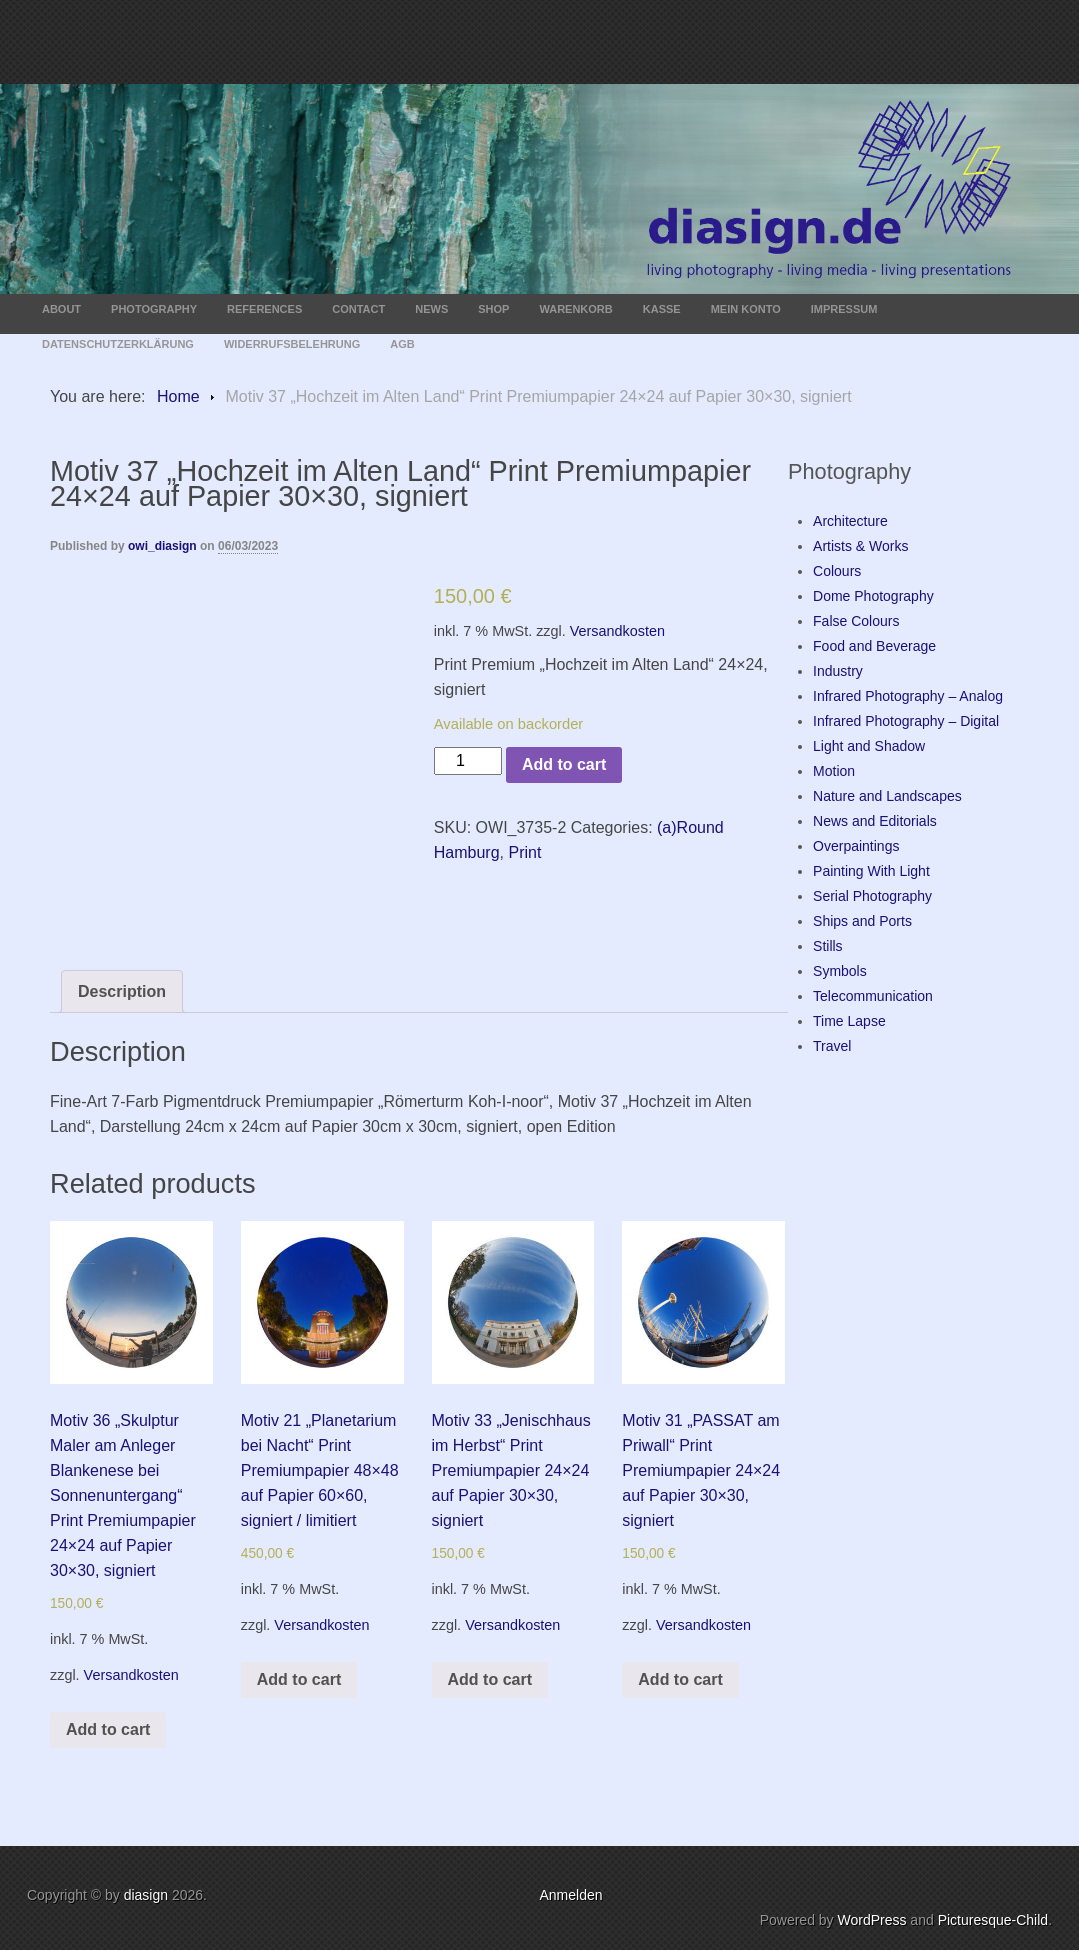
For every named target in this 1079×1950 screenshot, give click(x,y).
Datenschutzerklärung (118, 344)
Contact (358, 309)
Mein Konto (746, 309)
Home (178, 396)
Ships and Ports (862, 921)
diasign (148, 1895)
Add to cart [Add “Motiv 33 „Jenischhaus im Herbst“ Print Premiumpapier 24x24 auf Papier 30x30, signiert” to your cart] (490, 1679)
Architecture (850, 521)
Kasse (662, 309)
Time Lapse (849, 1021)
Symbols (840, 971)
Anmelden (570, 1895)
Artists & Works (860, 546)
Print (524, 852)
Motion (834, 771)
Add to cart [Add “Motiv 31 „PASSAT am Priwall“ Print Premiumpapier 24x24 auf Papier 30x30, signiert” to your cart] (680, 1679)
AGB (402, 344)
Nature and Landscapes (887, 796)
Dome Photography (873, 596)
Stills (828, 946)
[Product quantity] (468, 761)
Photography (154, 309)
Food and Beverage (874, 646)
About (61, 309)
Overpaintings (856, 846)
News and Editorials (875, 821)
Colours (837, 571)
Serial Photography (872, 896)
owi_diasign (162, 546)
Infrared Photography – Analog (908, 696)
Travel (832, 1046)
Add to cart (564, 764)
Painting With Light (871, 871)
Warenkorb (575, 309)
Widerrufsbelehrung (292, 344)
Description (122, 991)
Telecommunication (873, 996)
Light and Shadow (869, 746)
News (431, 309)
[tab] (122, 991)
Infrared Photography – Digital (906, 721)
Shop (493, 309)
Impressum (844, 309)
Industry (838, 671)
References (264, 309)
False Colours (856, 621)
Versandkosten (617, 631)
